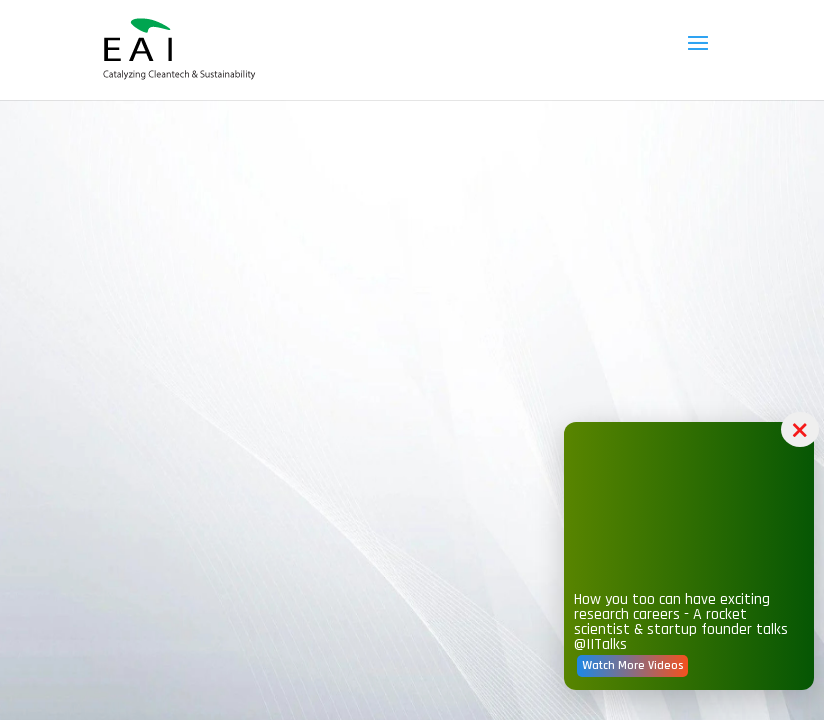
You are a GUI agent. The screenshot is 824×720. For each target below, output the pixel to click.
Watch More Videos (632, 665)
